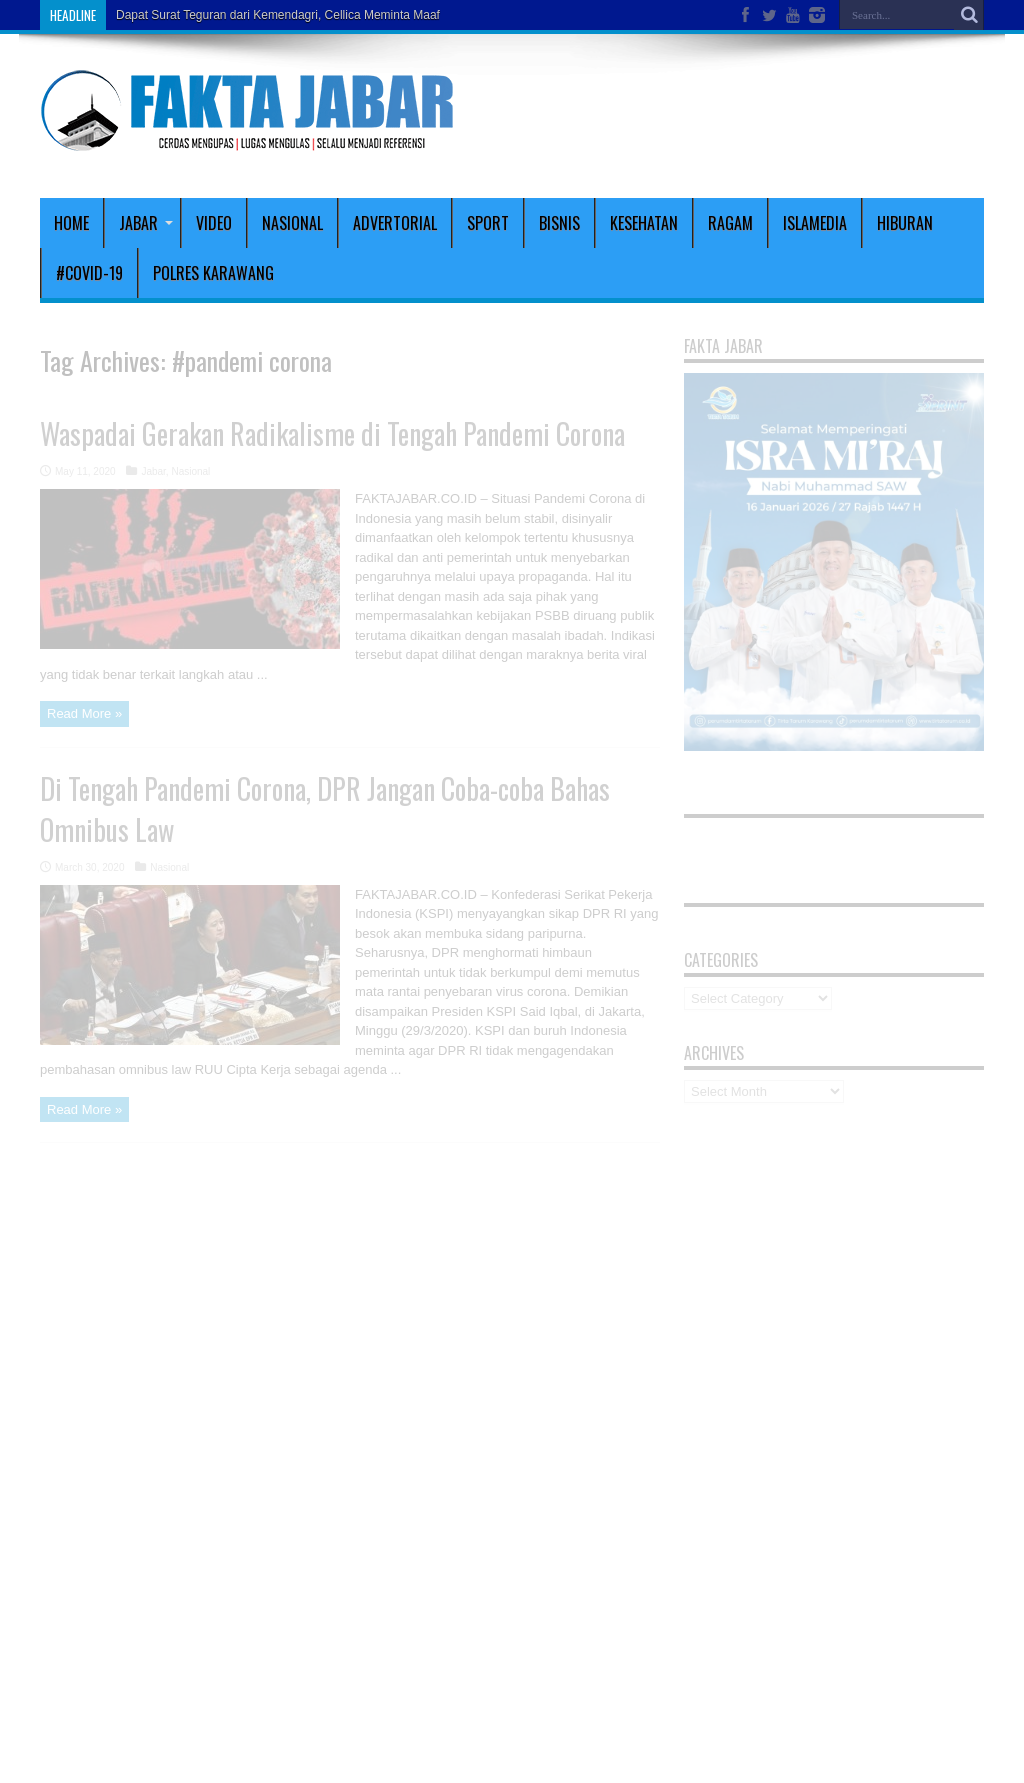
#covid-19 (89, 273)
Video (214, 223)
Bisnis (559, 223)
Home (71, 223)
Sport (488, 223)
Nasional (292, 223)
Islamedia (815, 223)
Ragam (730, 223)
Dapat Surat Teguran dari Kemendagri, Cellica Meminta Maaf (278, 15)
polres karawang (213, 273)
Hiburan (905, 223)
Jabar (146, 223)
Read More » (84, 713)
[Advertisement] (750, 112)
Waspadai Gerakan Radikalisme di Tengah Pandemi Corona (332, 433)
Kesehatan (644, 223)
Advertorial (395, 223)
